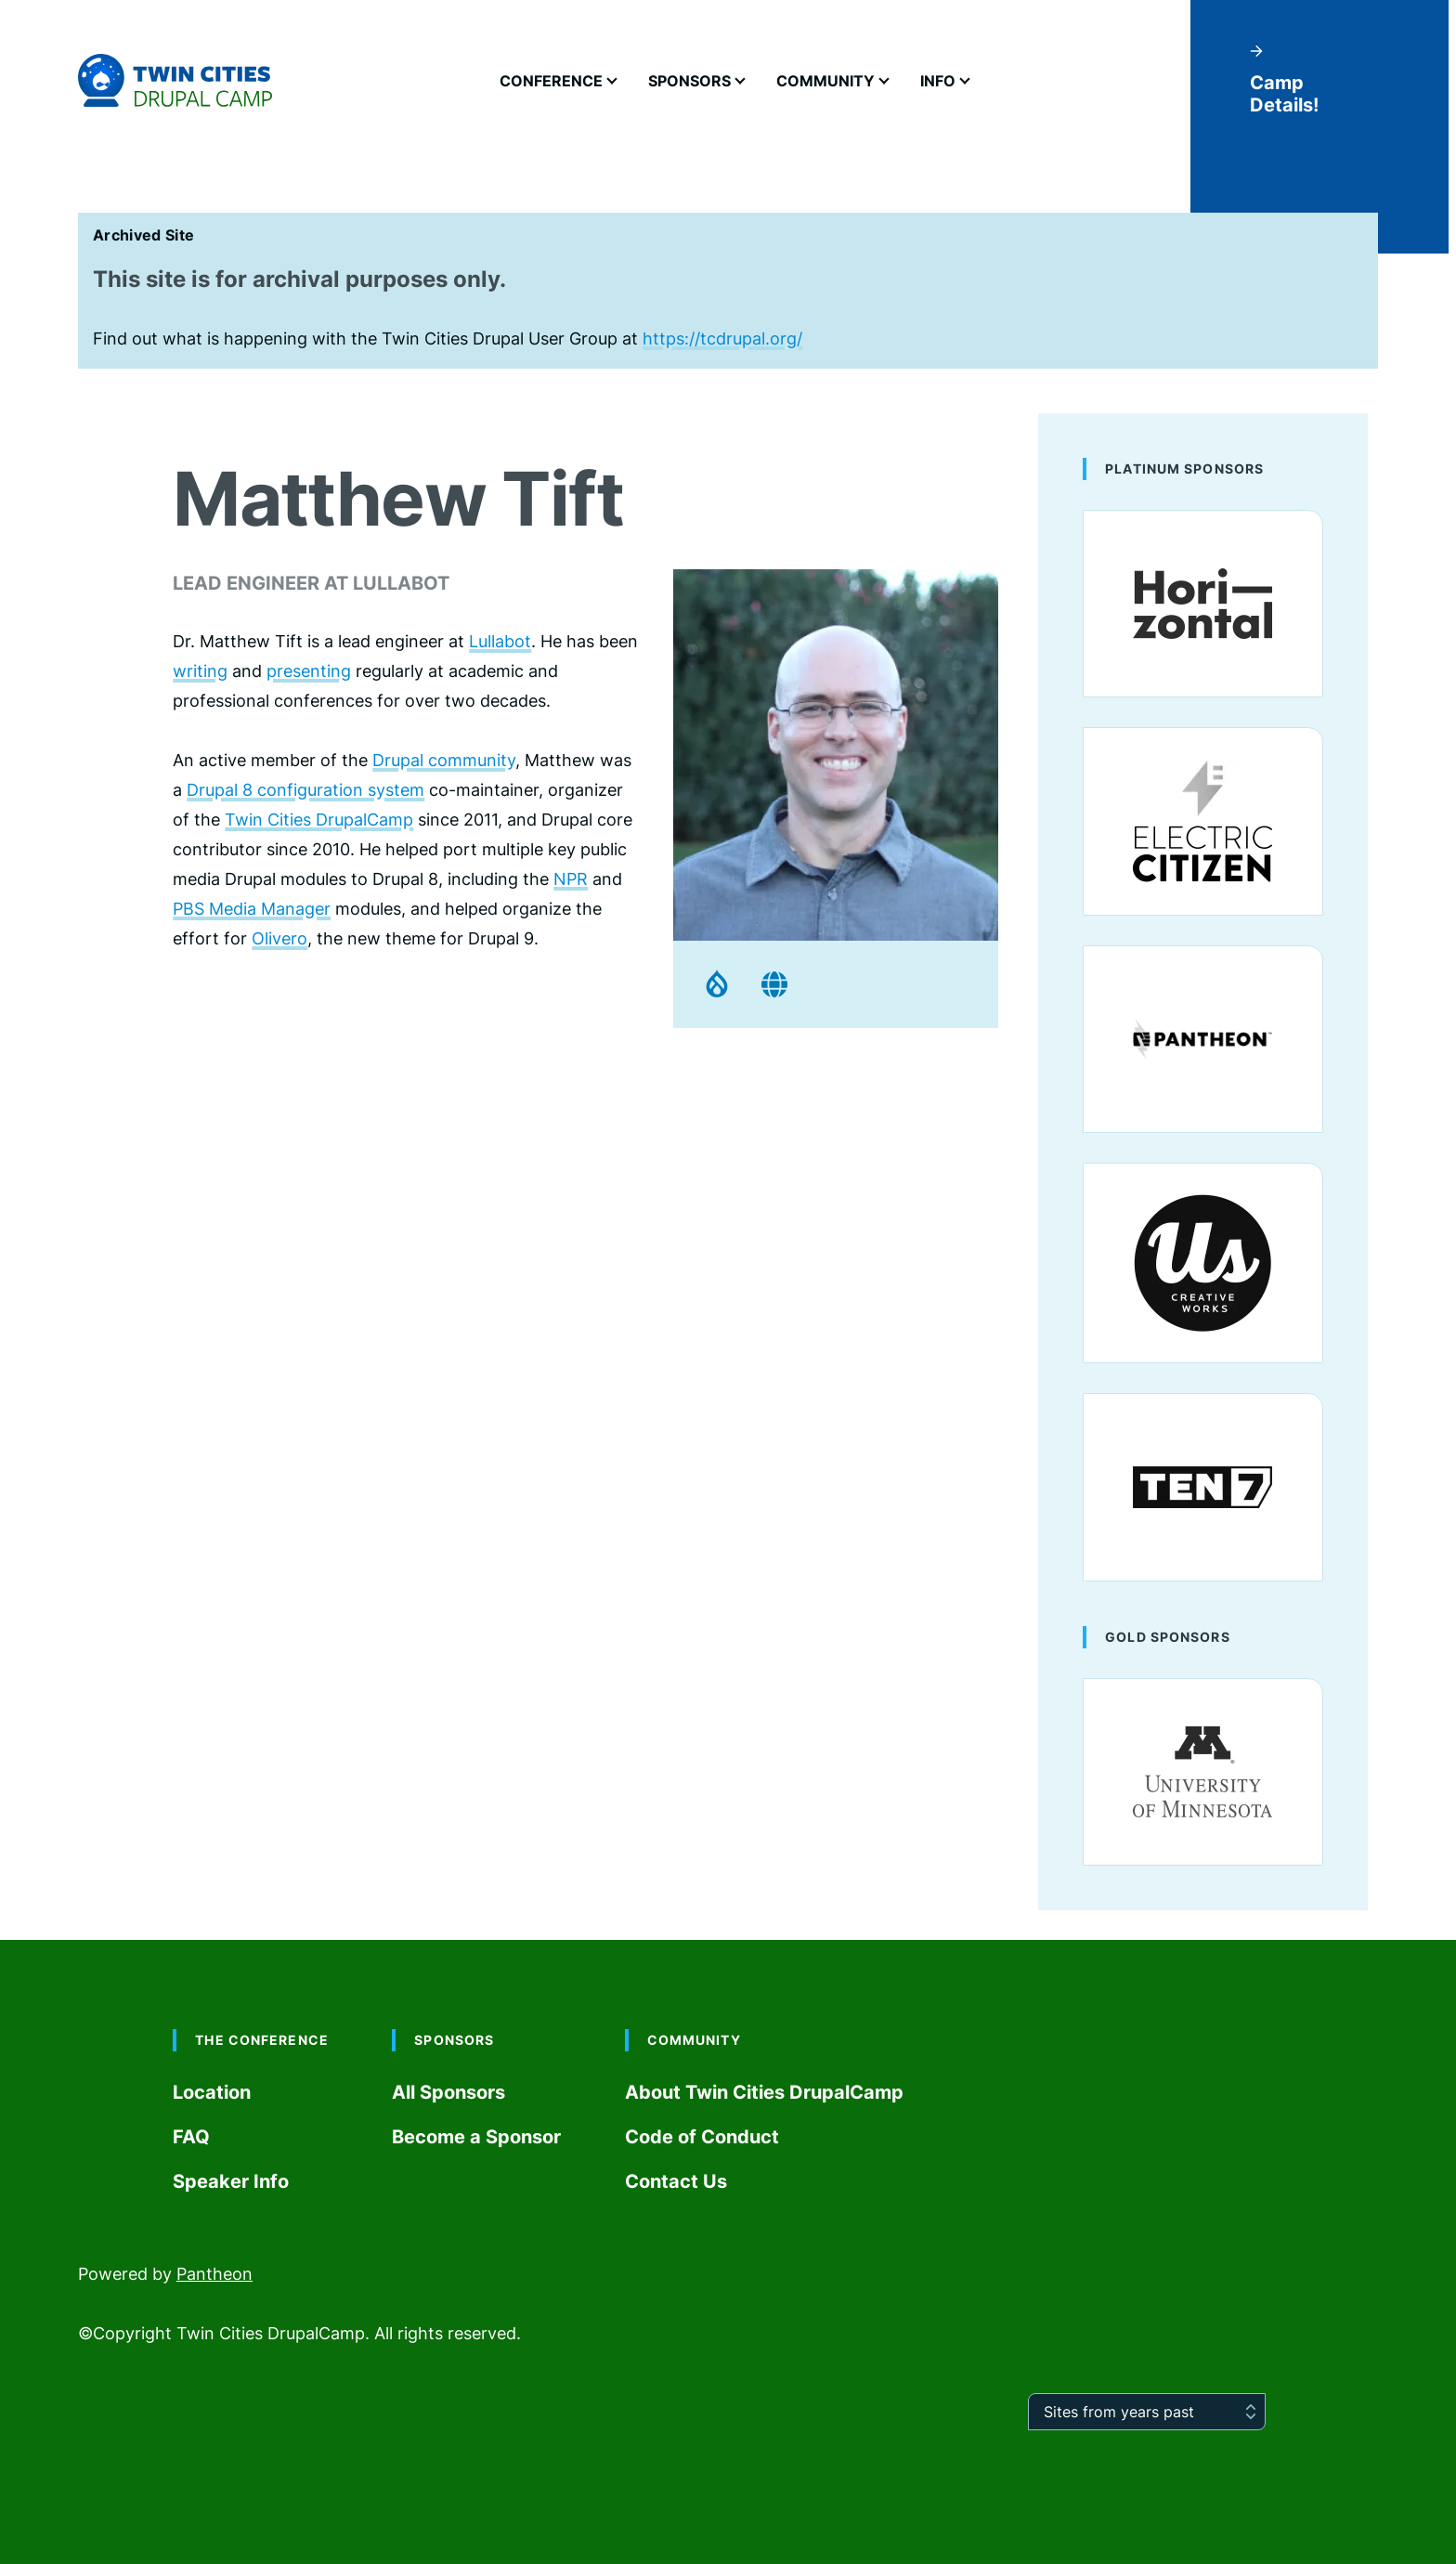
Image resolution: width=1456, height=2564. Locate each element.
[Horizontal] (1203, 603)
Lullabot (500, 641)
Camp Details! (1284, 80)
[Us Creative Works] (1203, 1263)
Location (212, 2092)
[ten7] (1203, 1487)
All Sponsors (448, 2092)
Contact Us (676, 2181)
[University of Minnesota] (1203, 1772)
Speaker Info (231, 2181)
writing (200, 671)
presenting (308, 671)
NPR (570, 879)
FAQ (191, 2137)
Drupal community (443, 760)
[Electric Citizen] (1203, 821)
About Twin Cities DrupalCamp (764, 2092)
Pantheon (214, 2274)
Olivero (279, 938)
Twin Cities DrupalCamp (319, 819)
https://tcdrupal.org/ (722, 338)
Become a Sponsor (476, 2137)
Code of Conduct (702, 2137)
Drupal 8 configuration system (305, 790)
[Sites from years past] (1147, 2411)
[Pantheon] (1203, 1039)
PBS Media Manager (252, 908)
